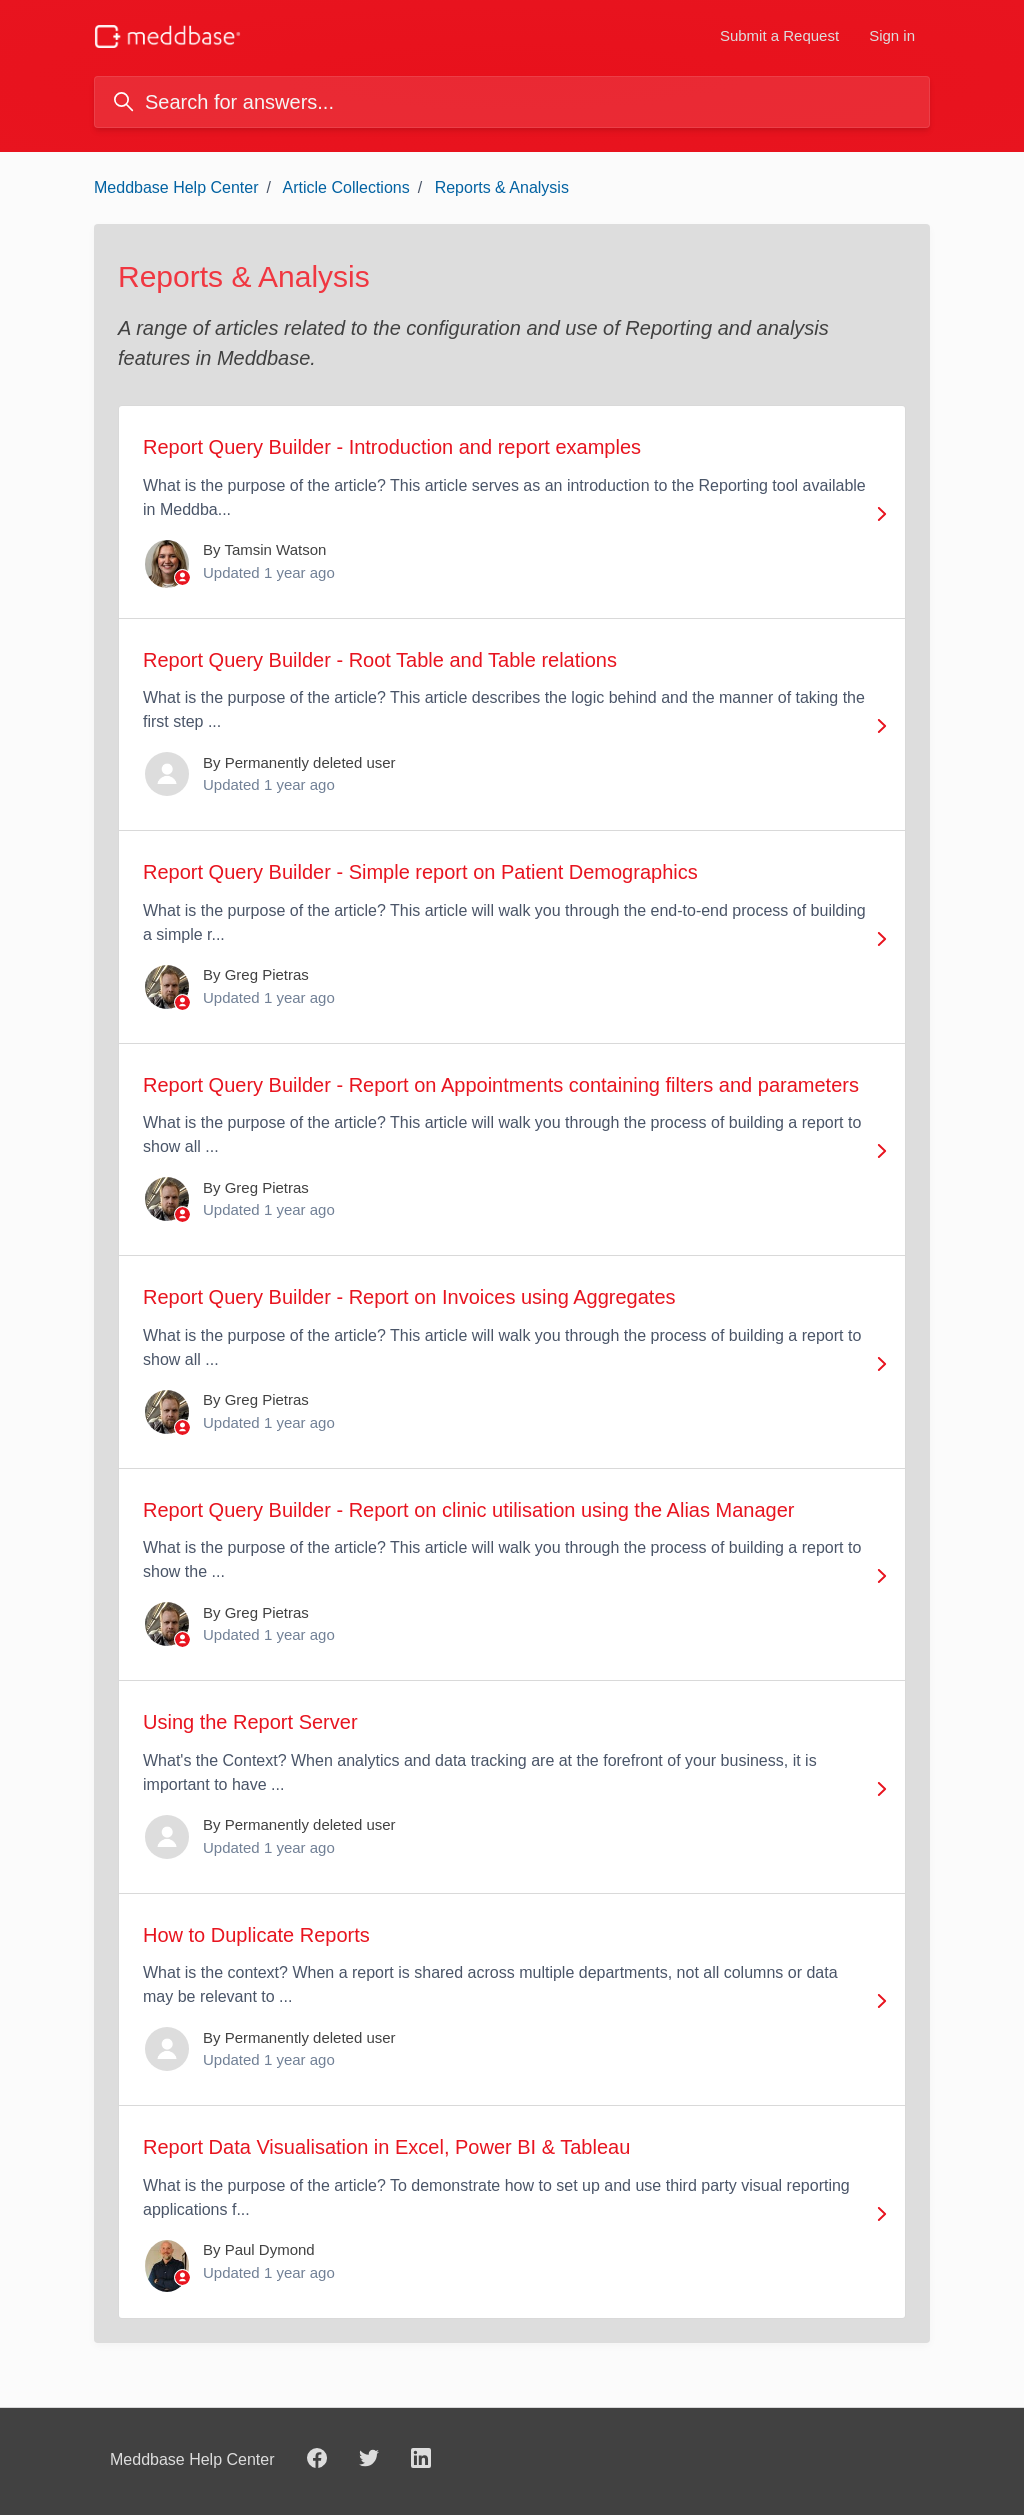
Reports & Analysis (502, 187)
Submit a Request (779, 35)
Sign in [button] (892, 35)
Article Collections (346, 187)
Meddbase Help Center (176, 187)
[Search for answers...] (512, 102)
